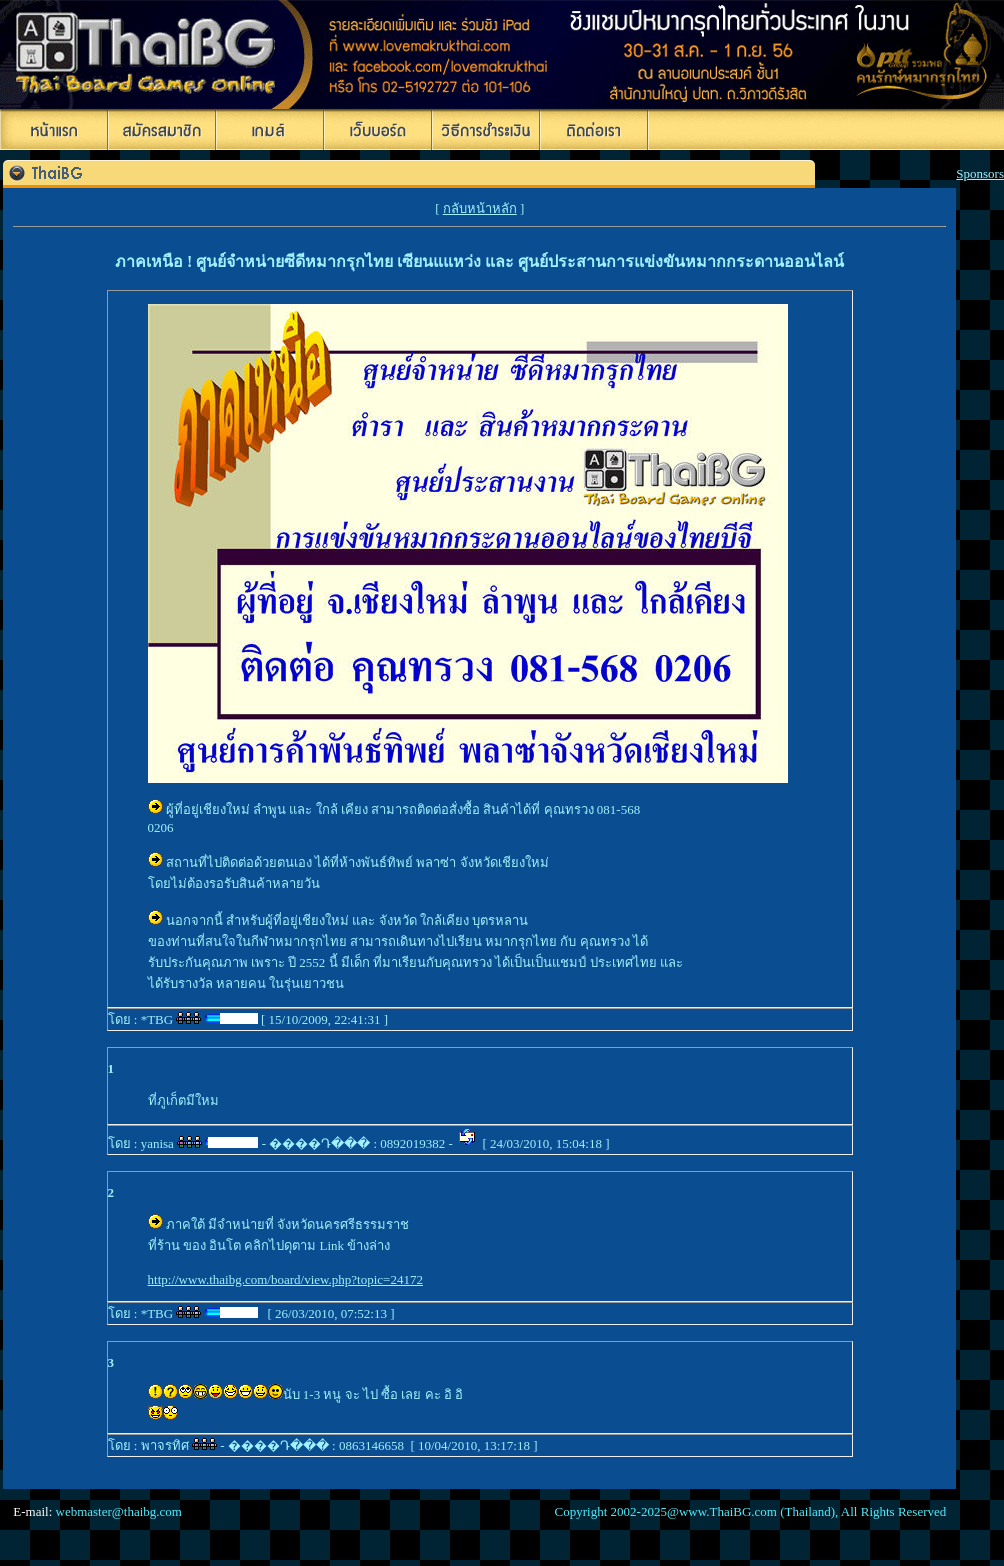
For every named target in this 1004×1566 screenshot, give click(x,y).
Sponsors (980, 173)
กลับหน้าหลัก (480, 208)
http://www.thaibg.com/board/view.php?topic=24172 (285, 1279)
